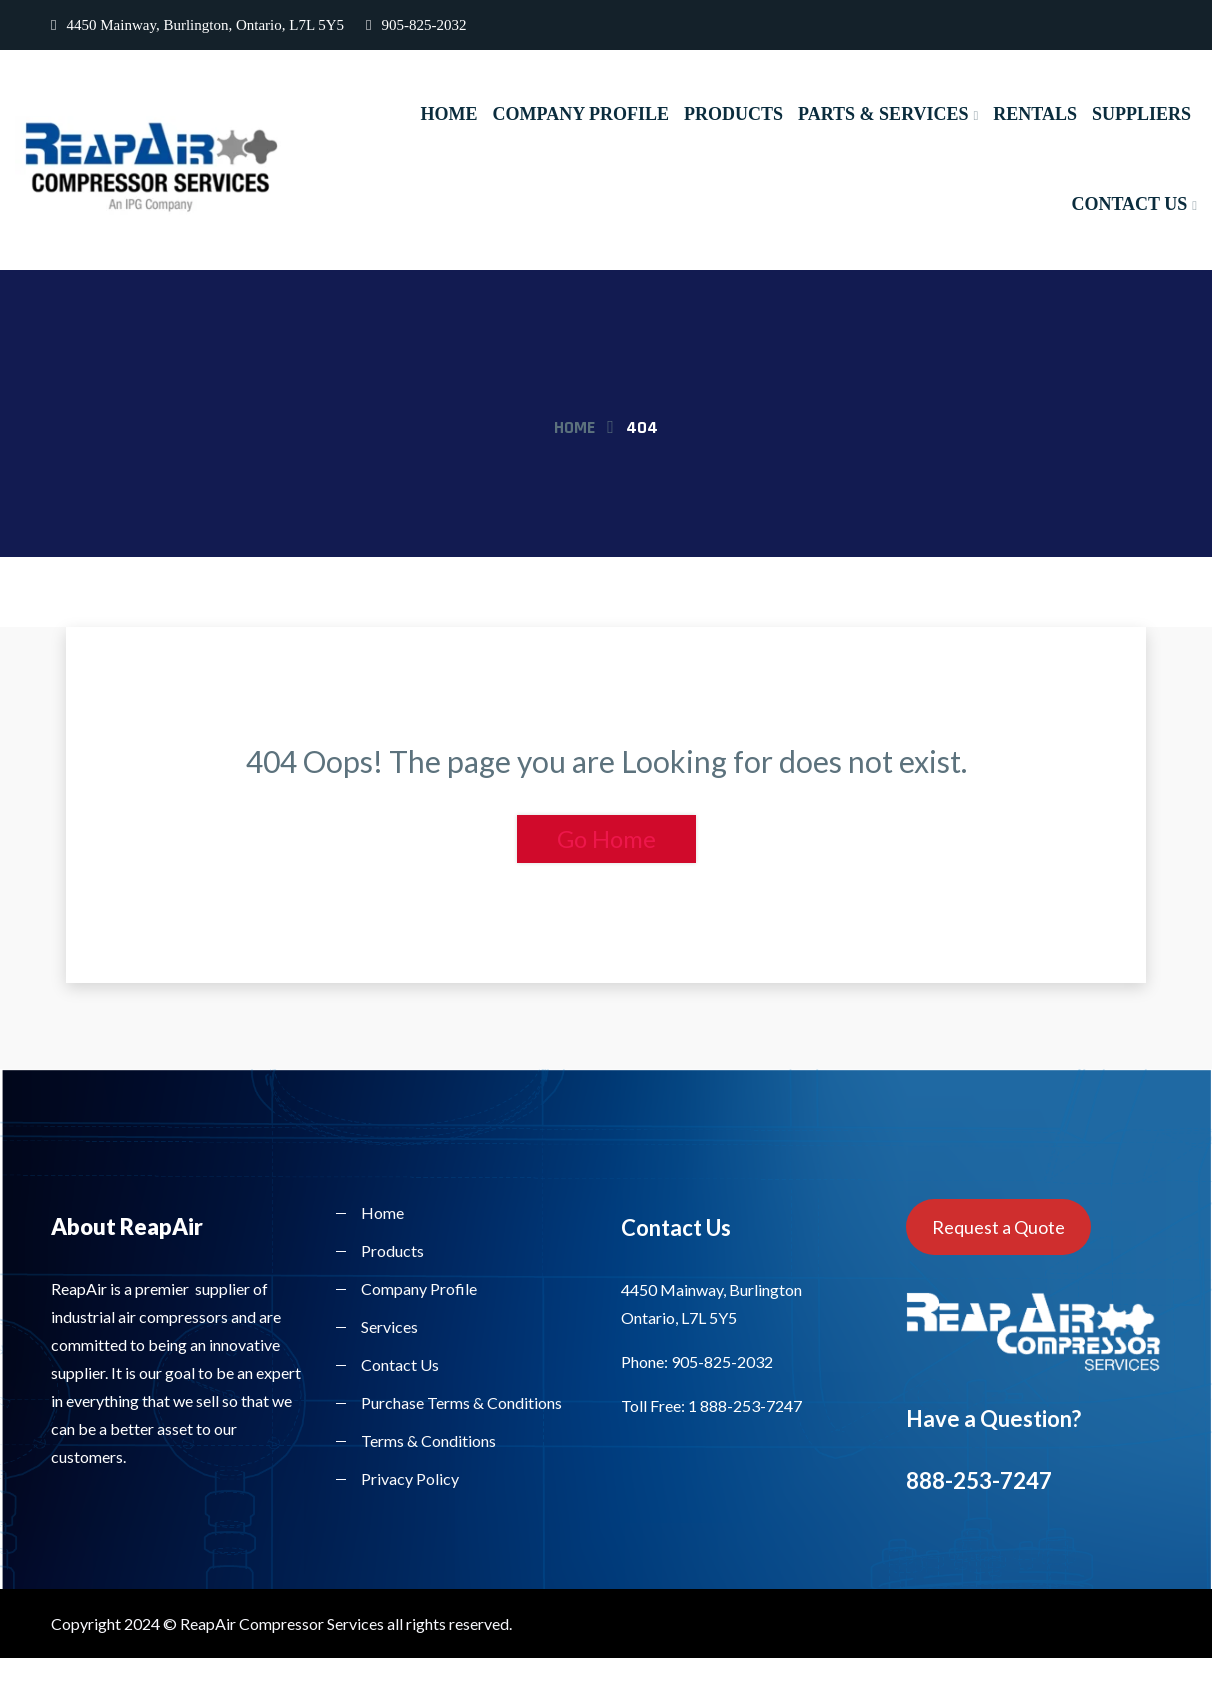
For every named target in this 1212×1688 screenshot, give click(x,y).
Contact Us (1129, 204)
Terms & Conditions (428, 1440)
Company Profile (580, 114)
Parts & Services (883, 114)
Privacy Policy (410, 1478)
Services (389, 1326)
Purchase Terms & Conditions (461, 1402)
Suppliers (1141, 114)
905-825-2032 (416, 25)
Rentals (1035, 114)
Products (732, 114)
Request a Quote (998, 1227)
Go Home (606, 838)
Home (447, 114)
